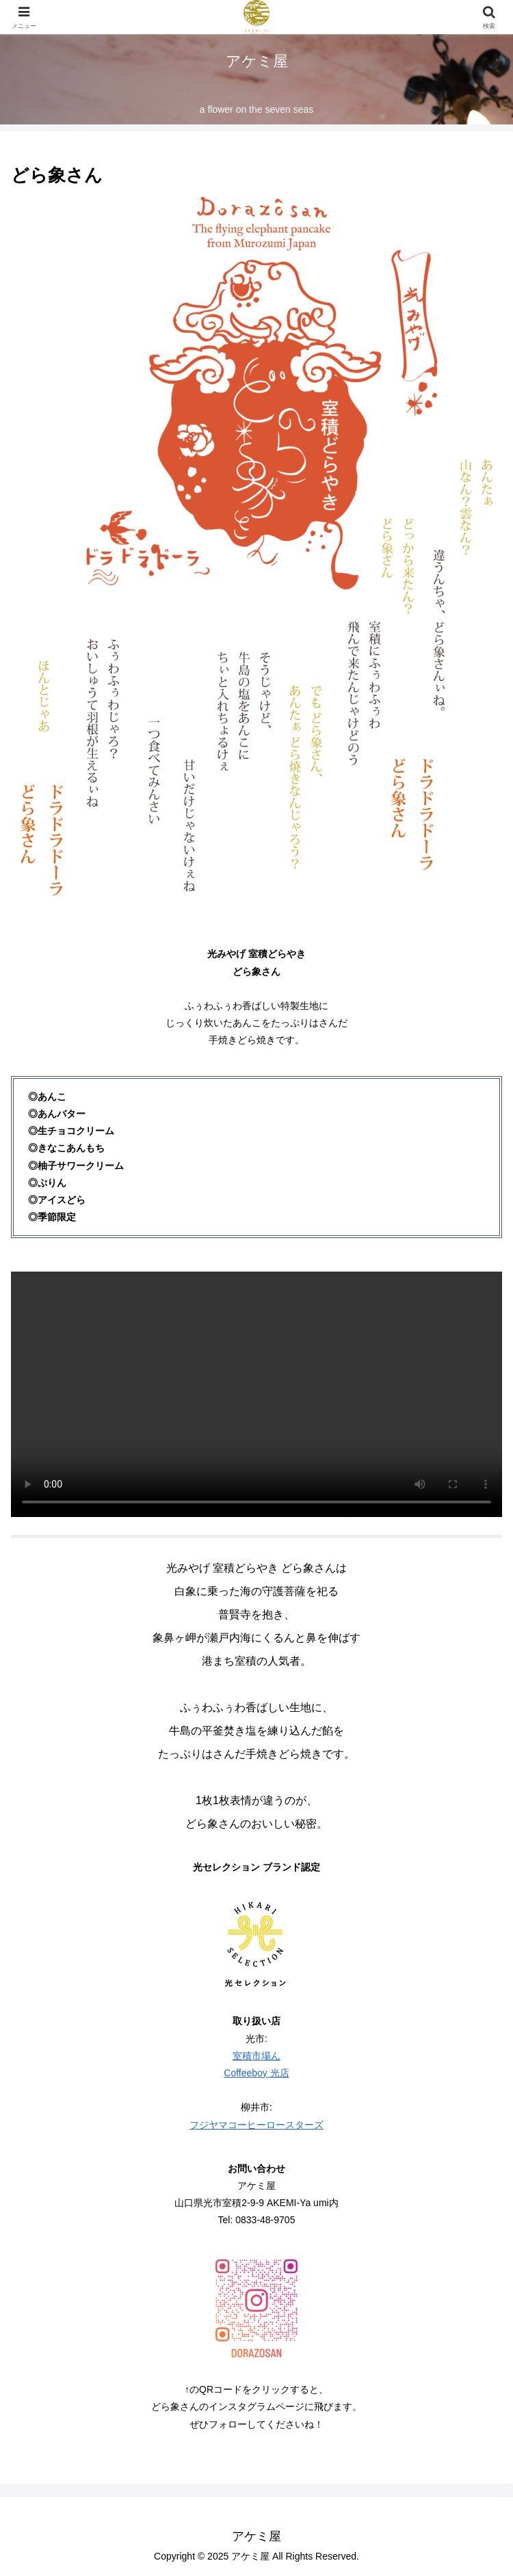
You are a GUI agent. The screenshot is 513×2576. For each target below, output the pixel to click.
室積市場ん (256, 2055)
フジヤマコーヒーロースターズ (256, 2124)
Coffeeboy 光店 (256, 2072)
